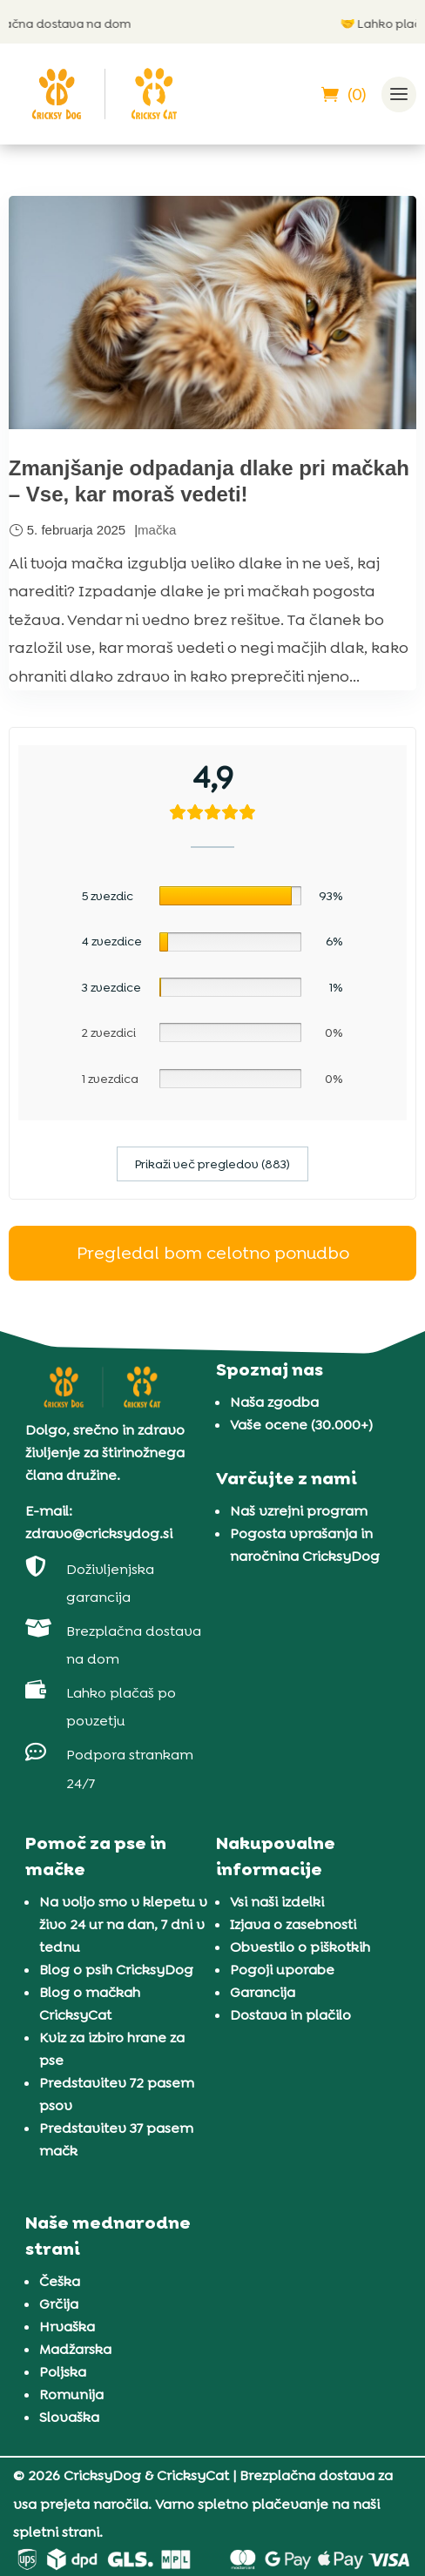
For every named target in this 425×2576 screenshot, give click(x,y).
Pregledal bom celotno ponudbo (213, 1252)
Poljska (62, 2372)
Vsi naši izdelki (277, 1902)
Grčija (58, 2304)
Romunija (71, 2394)
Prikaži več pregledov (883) (212, 1164)
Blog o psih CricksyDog (116, 1970)
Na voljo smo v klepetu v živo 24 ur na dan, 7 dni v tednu (123, 1924)
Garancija (262, 1992)
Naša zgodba (274, 1402)
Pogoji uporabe (282, 1970)
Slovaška (69, 2417)
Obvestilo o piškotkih (300, 1947)
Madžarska (75, 2349)
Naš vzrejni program (299, 1511)
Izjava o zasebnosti (293, 1924)
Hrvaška (67, 2326)
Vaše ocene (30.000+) (301, 1425)
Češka (59, 2281)
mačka (157, 529)
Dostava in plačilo (290, 2015)
